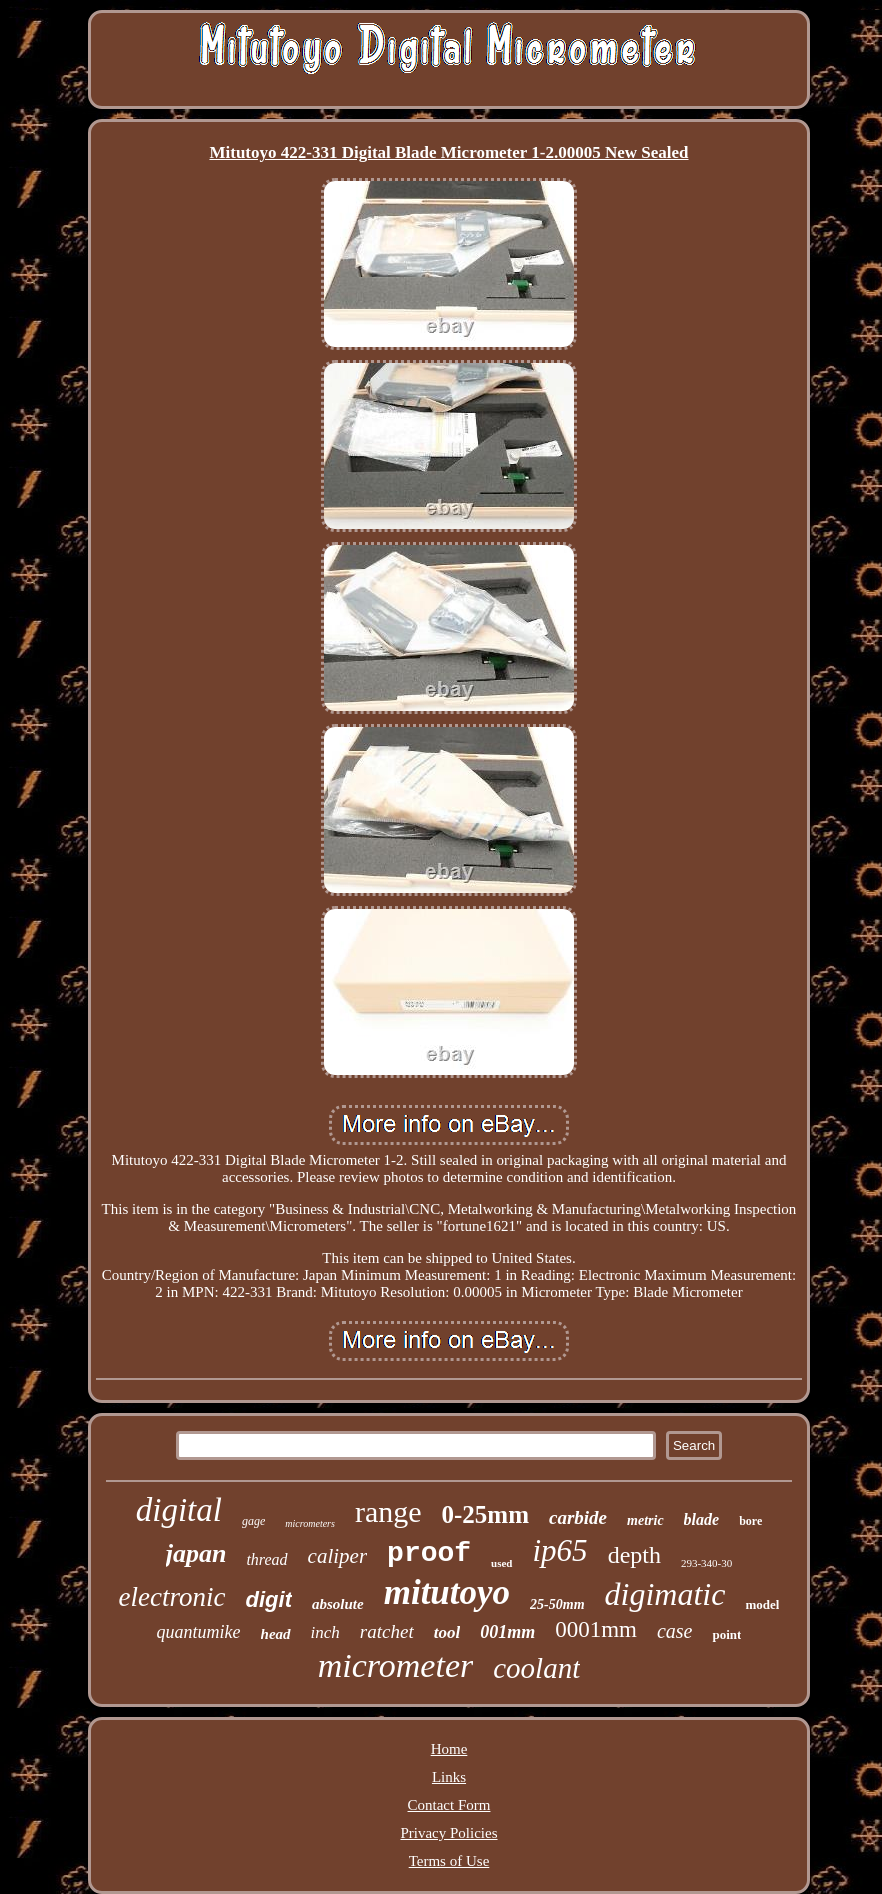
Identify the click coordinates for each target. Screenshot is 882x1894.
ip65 (560, 1550)
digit (269, 1599)
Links (449, 1777)
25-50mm (557, 1604)
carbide (578, 1517)
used (501, 1563)
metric (645, 1520)
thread (266, 1559)
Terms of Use (449, 1861)
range (388, 1511)
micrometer (395, 1665)
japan (196, 1553)
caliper (337, 1556)
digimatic (665, 1594)
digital (179, 1510)
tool (447, 1632)
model (762, 1604)
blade (702, 1519)
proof (429, 1553)
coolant (536, 1668)
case (675, 1631)
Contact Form (449, 1805)
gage (253, 1521)
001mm (507, 1632)
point (726, 1634)
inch (325, 1632)
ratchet (387, 1631)
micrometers (310, 1523)
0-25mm (485, 1514)
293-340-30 (706, 1563)
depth (634, 1555)
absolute (338, 1604)
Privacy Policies (448, 1833)
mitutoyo (447, 1592)
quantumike (199, 1632)
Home (449, 1749)
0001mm (596, 1629)
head (276, 1634)
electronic (172, 1597)
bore (750, 1521)
